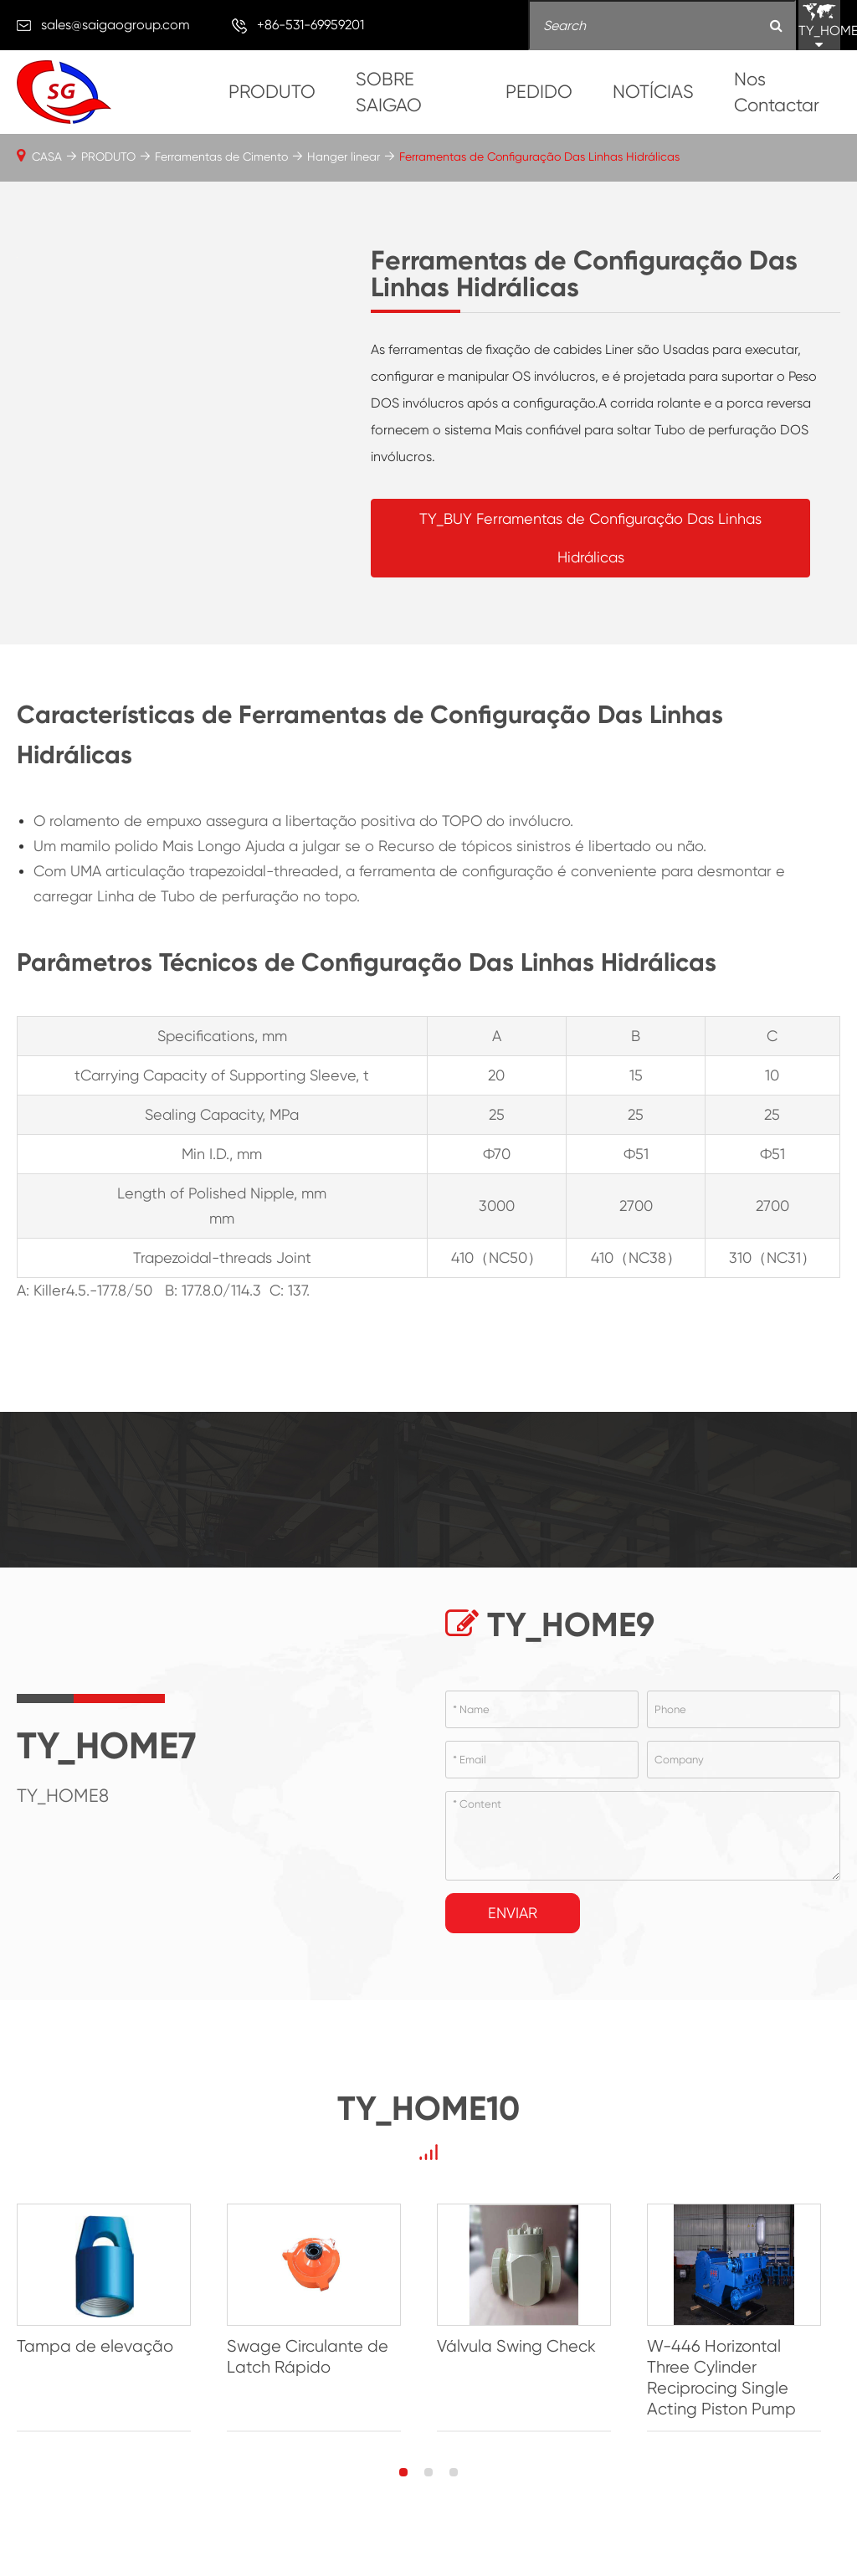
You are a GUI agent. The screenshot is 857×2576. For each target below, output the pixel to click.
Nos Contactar (776, 92)
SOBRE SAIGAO (389, 92)
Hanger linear (343, 156)
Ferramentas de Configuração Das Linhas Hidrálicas (539, 156)
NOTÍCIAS (653, 91)
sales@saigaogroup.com (115, 25)
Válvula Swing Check (526, 2348)
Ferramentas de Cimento (221, 156)
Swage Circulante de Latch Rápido (312, 2359)
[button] (403, 2475)
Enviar (512, 1913)
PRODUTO (272, 91)
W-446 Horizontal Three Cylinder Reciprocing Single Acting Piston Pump (736, 2380)
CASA (47, 156)
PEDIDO (538, 91)
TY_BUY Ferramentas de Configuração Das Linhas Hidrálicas (590, 538)
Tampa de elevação (95, 2348)
